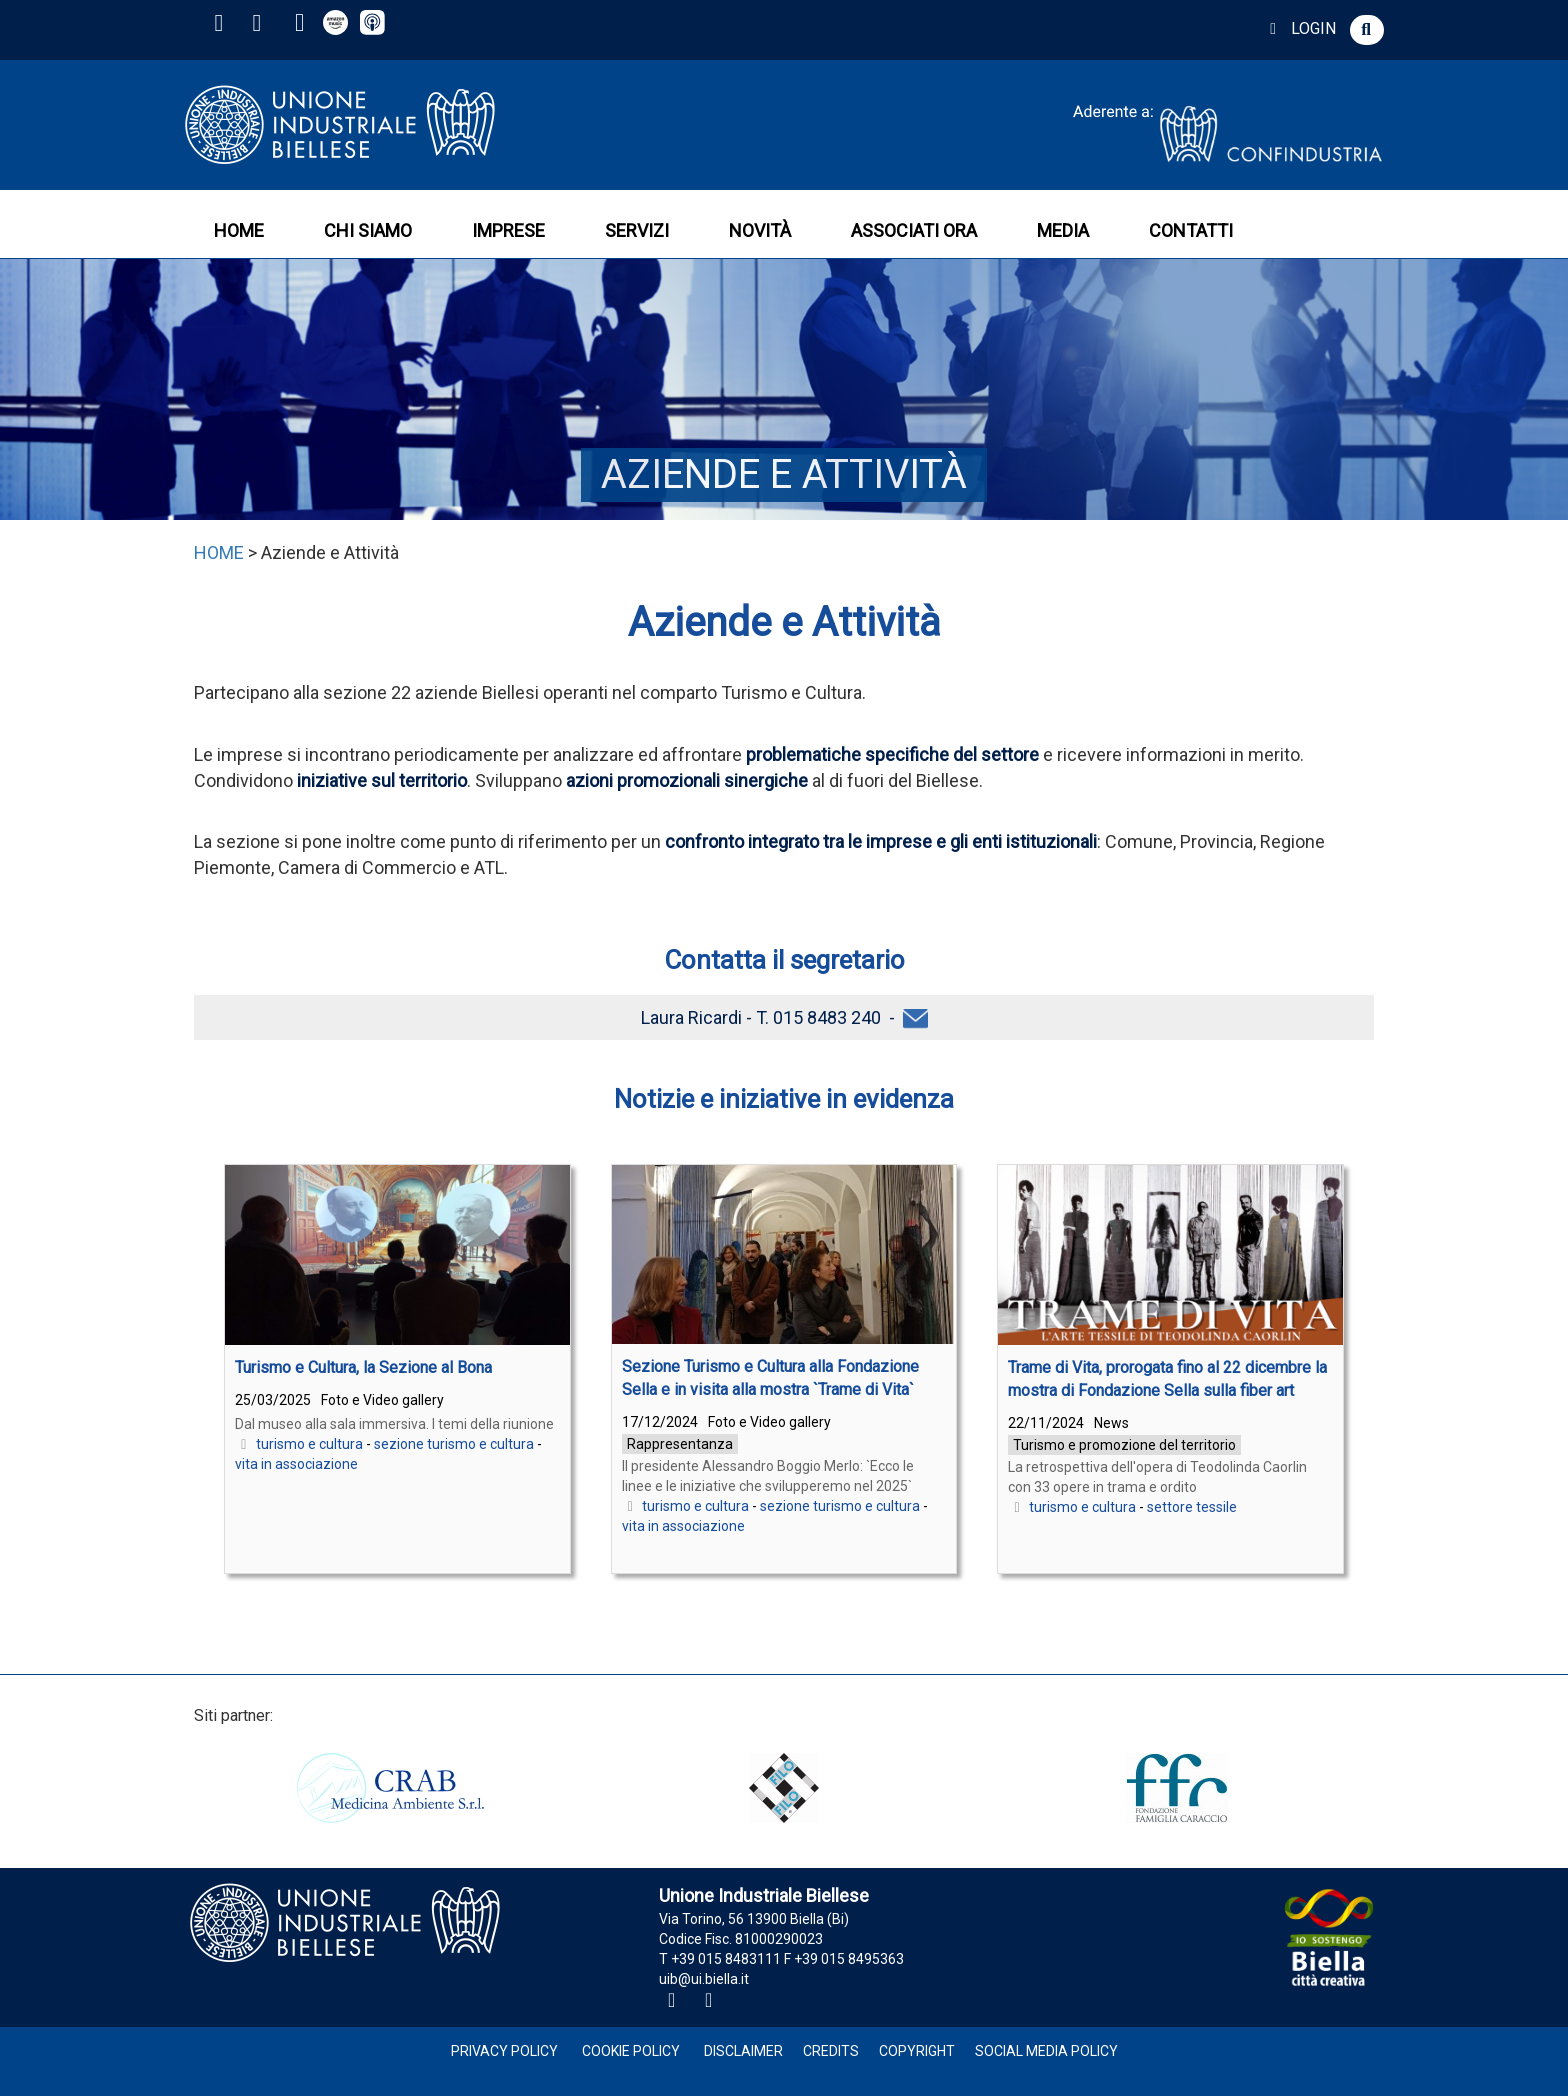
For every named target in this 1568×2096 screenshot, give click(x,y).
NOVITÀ (760, 230)
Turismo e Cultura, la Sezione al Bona (363, 1367)
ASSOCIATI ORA (914, 230)
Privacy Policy (504, 2051)
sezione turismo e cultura (454, 1444)
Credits (831, 2051)
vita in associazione (296, 1464)
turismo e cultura (309, 1444)
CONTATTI (1191, 230)
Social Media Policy (1046, 2051)
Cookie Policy (631, 2051)
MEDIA (1063, 230)
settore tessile (1192, 1507)
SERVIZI (637, 230)
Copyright (917, 2051)
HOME (239, 230)
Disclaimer (743, 2051)
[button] (1367, 30)
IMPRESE (508, 230)
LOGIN (1299, 28)
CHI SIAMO (368, 230)
